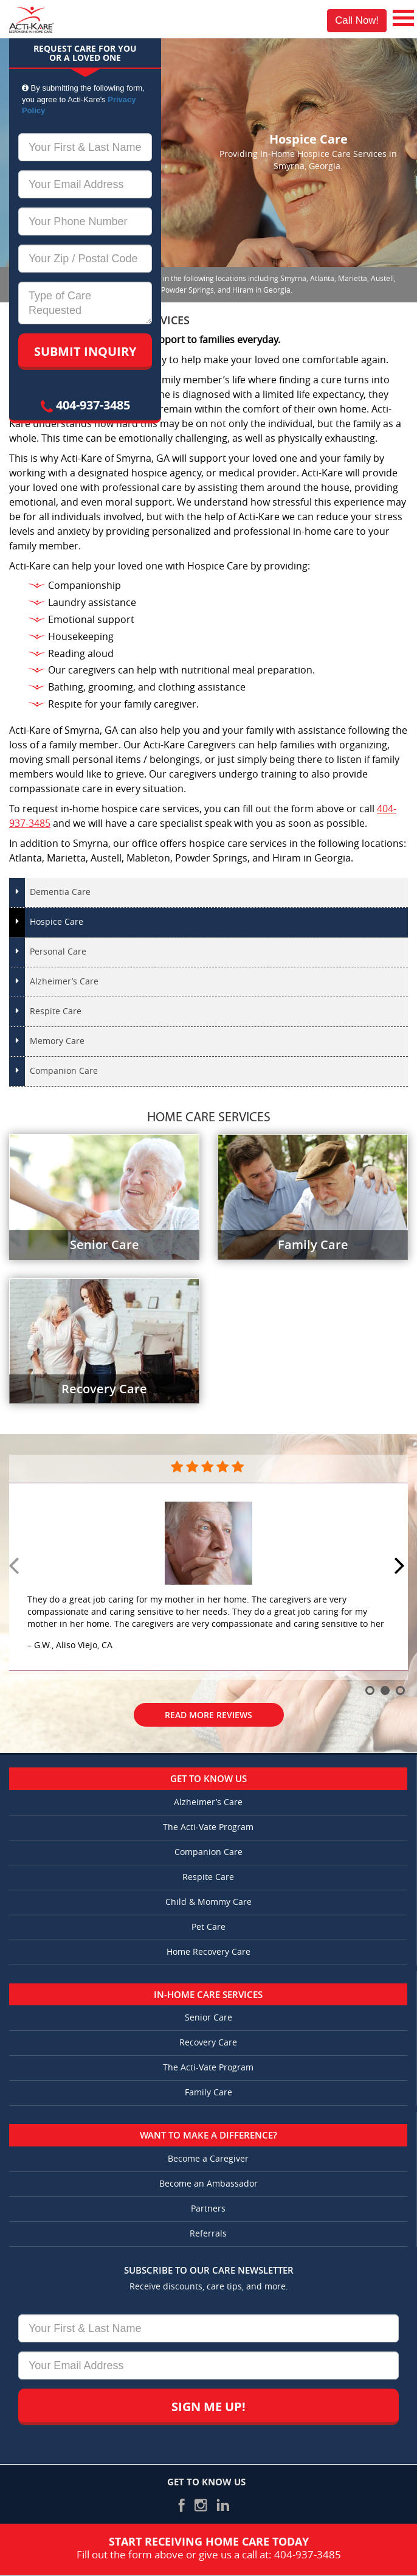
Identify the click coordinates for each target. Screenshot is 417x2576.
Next (401, 1567)
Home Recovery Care (208, 1952)
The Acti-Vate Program (208, 1827)
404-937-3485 (85, 405)
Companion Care (64, 1071)
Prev (15, 1567)
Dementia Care (60, 892)
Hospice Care (56, 922)
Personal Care (58, 952)
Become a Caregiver (208, 2159)
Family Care (208, 2092)
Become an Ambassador (208, 2184)
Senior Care (208, 2018)
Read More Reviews (208, 1715)
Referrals (208, 2234)
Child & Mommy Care (208, 1902)
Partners (208, 2209)
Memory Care (57, 1041)
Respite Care (55, 1011)
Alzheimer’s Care (64, 981)
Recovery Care (208, 2043)
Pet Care (208, 1927)
